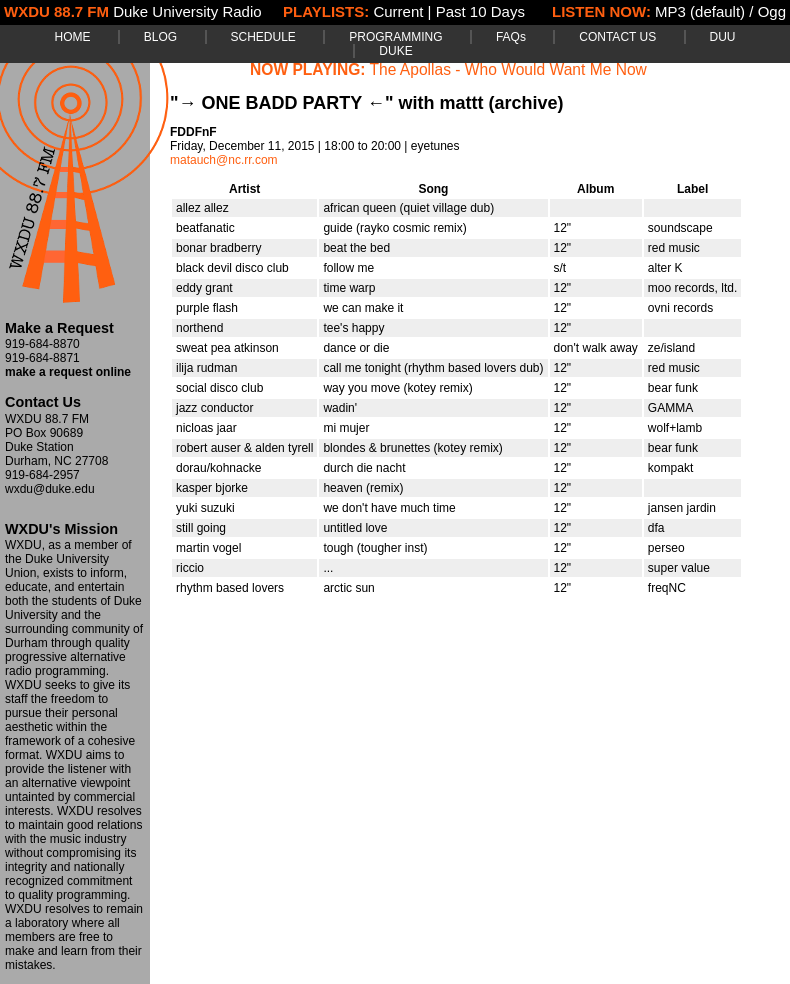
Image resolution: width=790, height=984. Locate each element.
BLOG (160, 37)
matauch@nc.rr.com (224, 160)
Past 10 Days (480, 11)
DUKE (395, 51)
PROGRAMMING (395, 37)
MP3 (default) (700, 11)
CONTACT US (617, 37)
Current (398, 11)
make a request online (68, 372)
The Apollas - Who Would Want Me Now (508, 69)
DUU (723, 37)
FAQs (511, 37)
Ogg (772, 11)
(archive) (525, 103)
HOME (72, 37)
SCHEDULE (263, 37)
